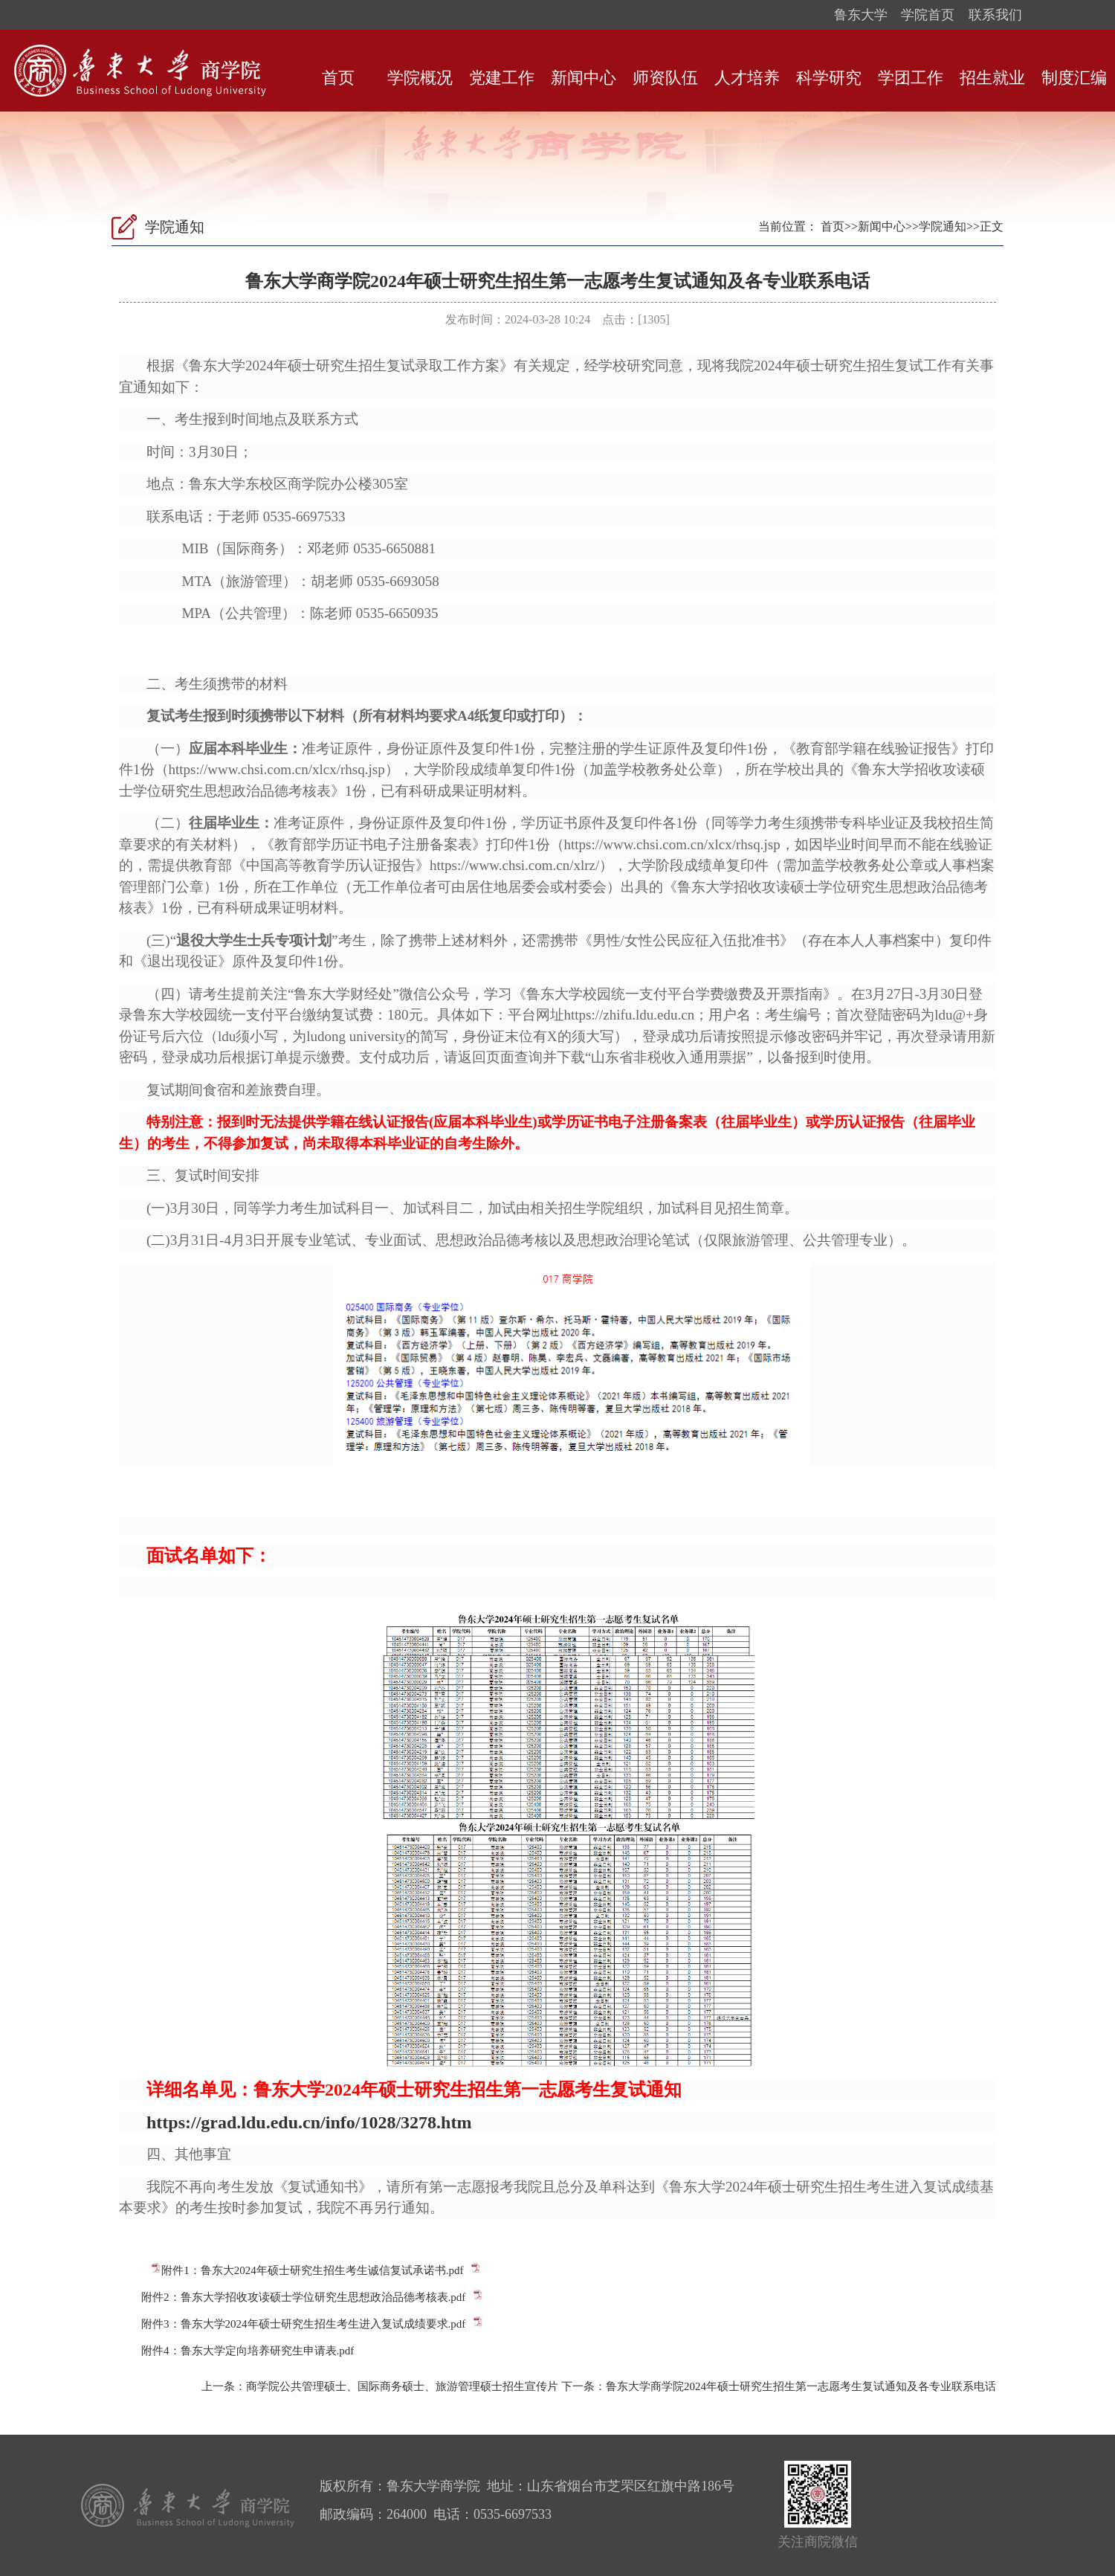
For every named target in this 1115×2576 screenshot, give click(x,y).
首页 (338, 77)
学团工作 (910, 77)
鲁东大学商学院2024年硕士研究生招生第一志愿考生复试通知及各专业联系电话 (801, 2386)
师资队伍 (665, 77)
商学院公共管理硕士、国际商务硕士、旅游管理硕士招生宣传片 (402, 2386)
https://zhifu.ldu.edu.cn (629, 1015)
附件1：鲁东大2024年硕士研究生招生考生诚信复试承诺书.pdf (312, 2270)
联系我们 (995, 14)
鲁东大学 (861, 14)
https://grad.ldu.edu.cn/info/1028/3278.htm (308, 2122)
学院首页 (927, 14)
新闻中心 (583, 77)
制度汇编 (1074, 77)
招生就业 (992, 77)
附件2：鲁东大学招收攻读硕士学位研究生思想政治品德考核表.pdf (303, 2297)
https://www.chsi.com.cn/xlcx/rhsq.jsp (277, 769)
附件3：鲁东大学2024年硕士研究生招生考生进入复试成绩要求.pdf (303, 2324)
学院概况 (420, 77)
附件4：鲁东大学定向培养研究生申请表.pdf (247, 2351)
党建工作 (501, 77)
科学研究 (829, 77)
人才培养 (747, 77)
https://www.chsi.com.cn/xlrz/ (514, 865)
